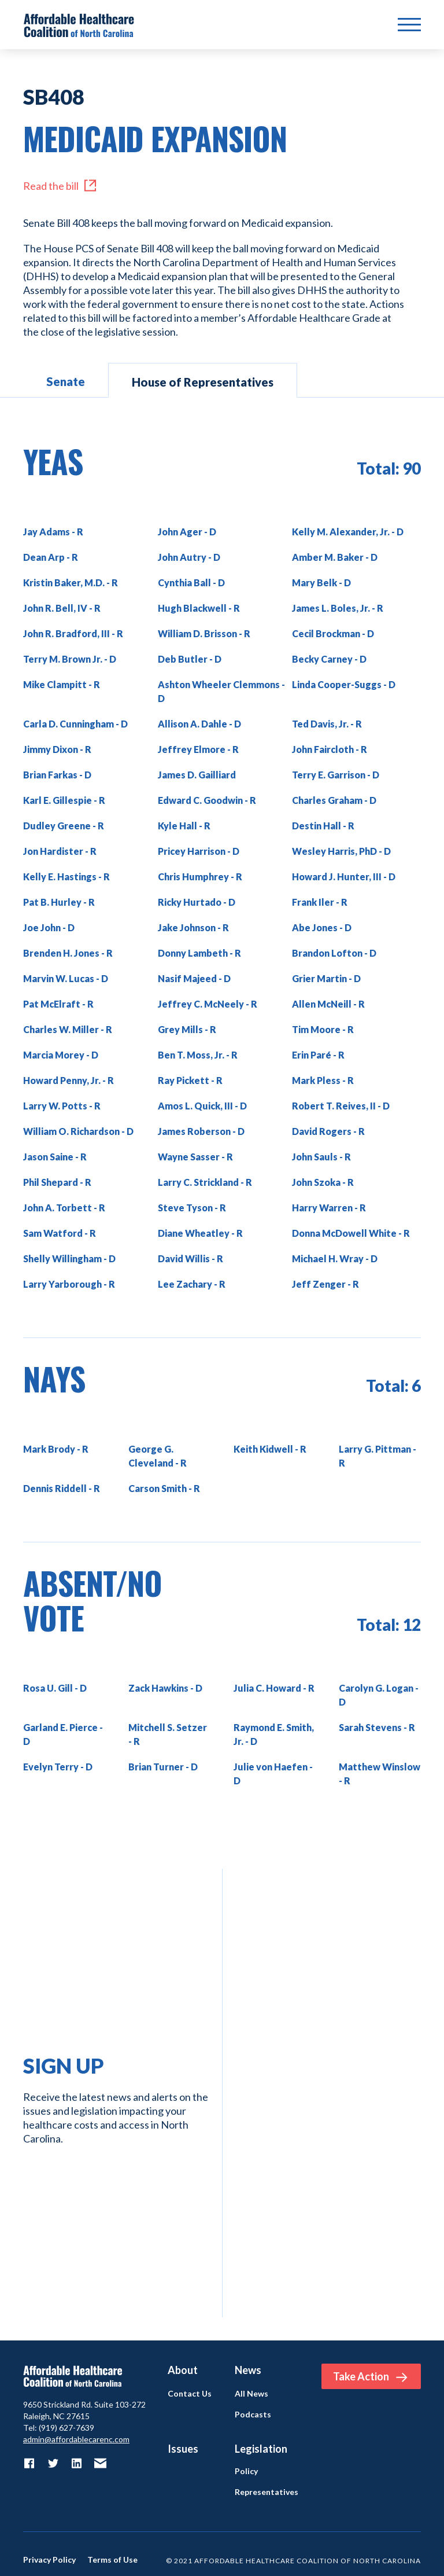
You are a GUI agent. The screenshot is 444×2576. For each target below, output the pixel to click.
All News (251, 2393)
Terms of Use (112, 2559)
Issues (183, 2448)
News (248, 2370)
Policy (246, 2471)
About (183, 2370)
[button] (409, 24)
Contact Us (190, 2393)
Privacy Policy (49, 2559)
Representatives (266, 2492)
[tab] (65, 380)
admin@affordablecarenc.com (76, 2439)
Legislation (261, 2448)
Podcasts (253, 2414)
